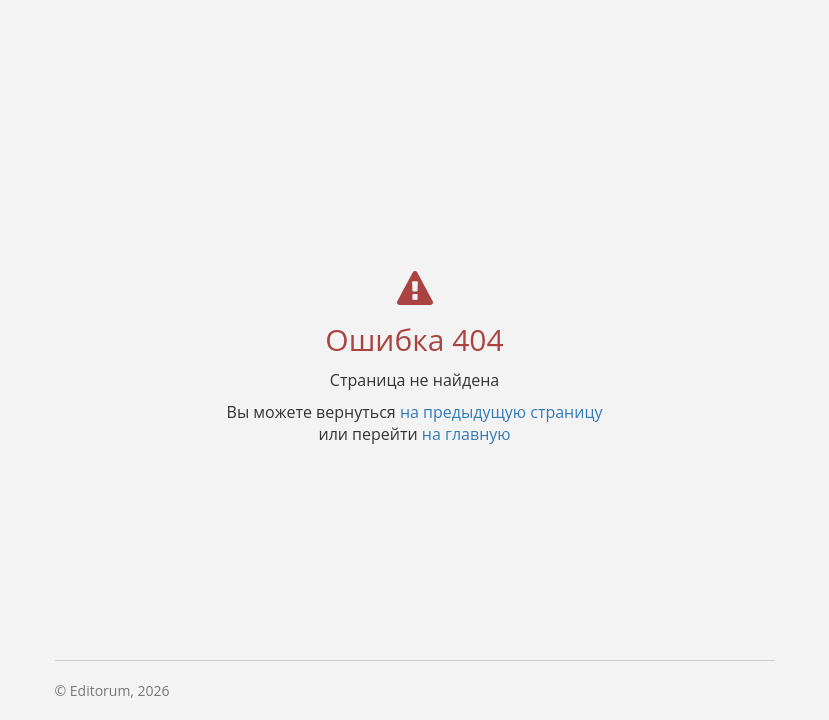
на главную (466, 433)
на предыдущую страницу (501, 411)
